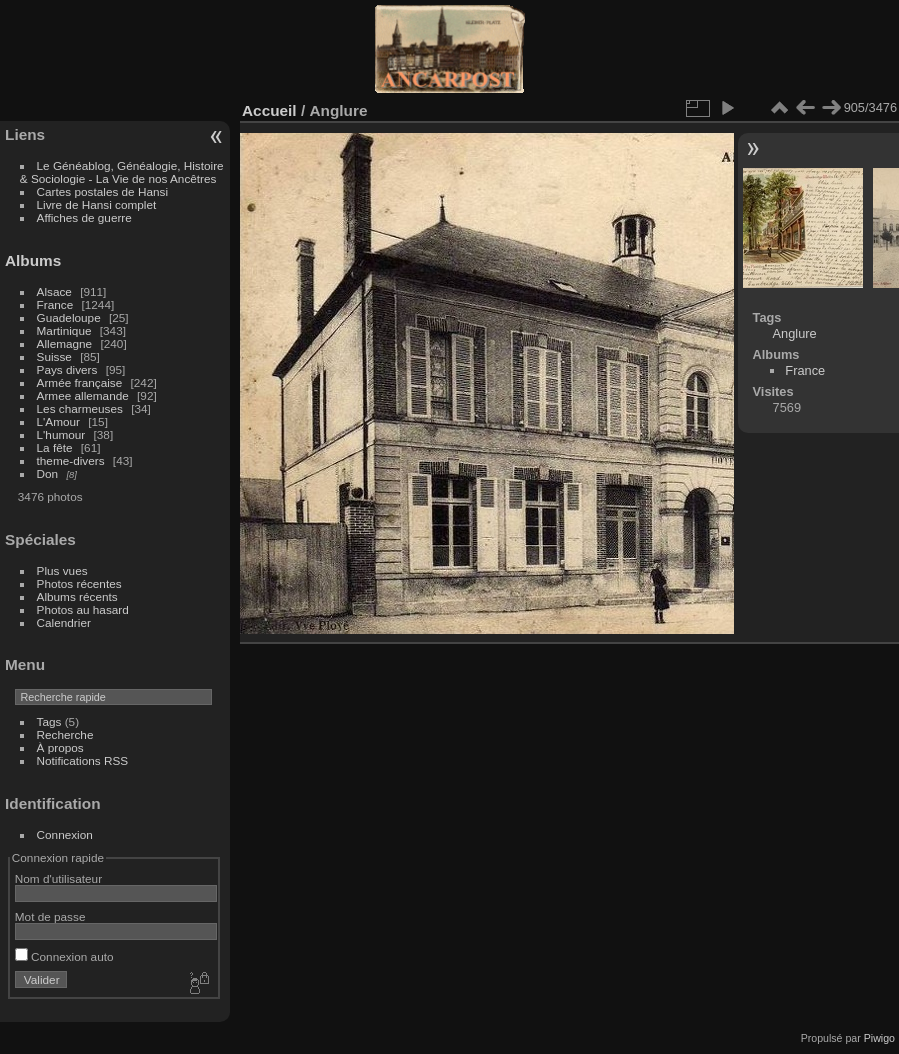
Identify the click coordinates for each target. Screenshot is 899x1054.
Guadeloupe (69, 317)
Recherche (65, 734)
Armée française (80, 382)
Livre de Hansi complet (97, 204)
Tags (49, 721)
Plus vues (62, 570)
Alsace (54, 291)
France (55, 304)
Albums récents (77, 596)
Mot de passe (50, 916)
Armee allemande (83, 395)
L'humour (61, 434)
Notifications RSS (83, 760)
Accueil (269, 110)
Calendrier (64, 622)
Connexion (65, 834)
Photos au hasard (83, 609)
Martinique (64, 330)
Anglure (795, 333)
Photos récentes (79, 583)
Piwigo (879, 1038)
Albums (33, 260)
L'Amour (58, 421)
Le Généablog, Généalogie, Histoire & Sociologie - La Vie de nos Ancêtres (122, 172)
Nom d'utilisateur (58, 878)
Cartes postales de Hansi (102, 191)
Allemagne (65, 343)
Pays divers (67, 369)
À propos (60, 747)
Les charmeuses (80, 408)
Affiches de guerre (84, 217)
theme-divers (71, 460)
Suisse (54, 356)
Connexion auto (64, 956)
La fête (55, 447)
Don (48, 473)
